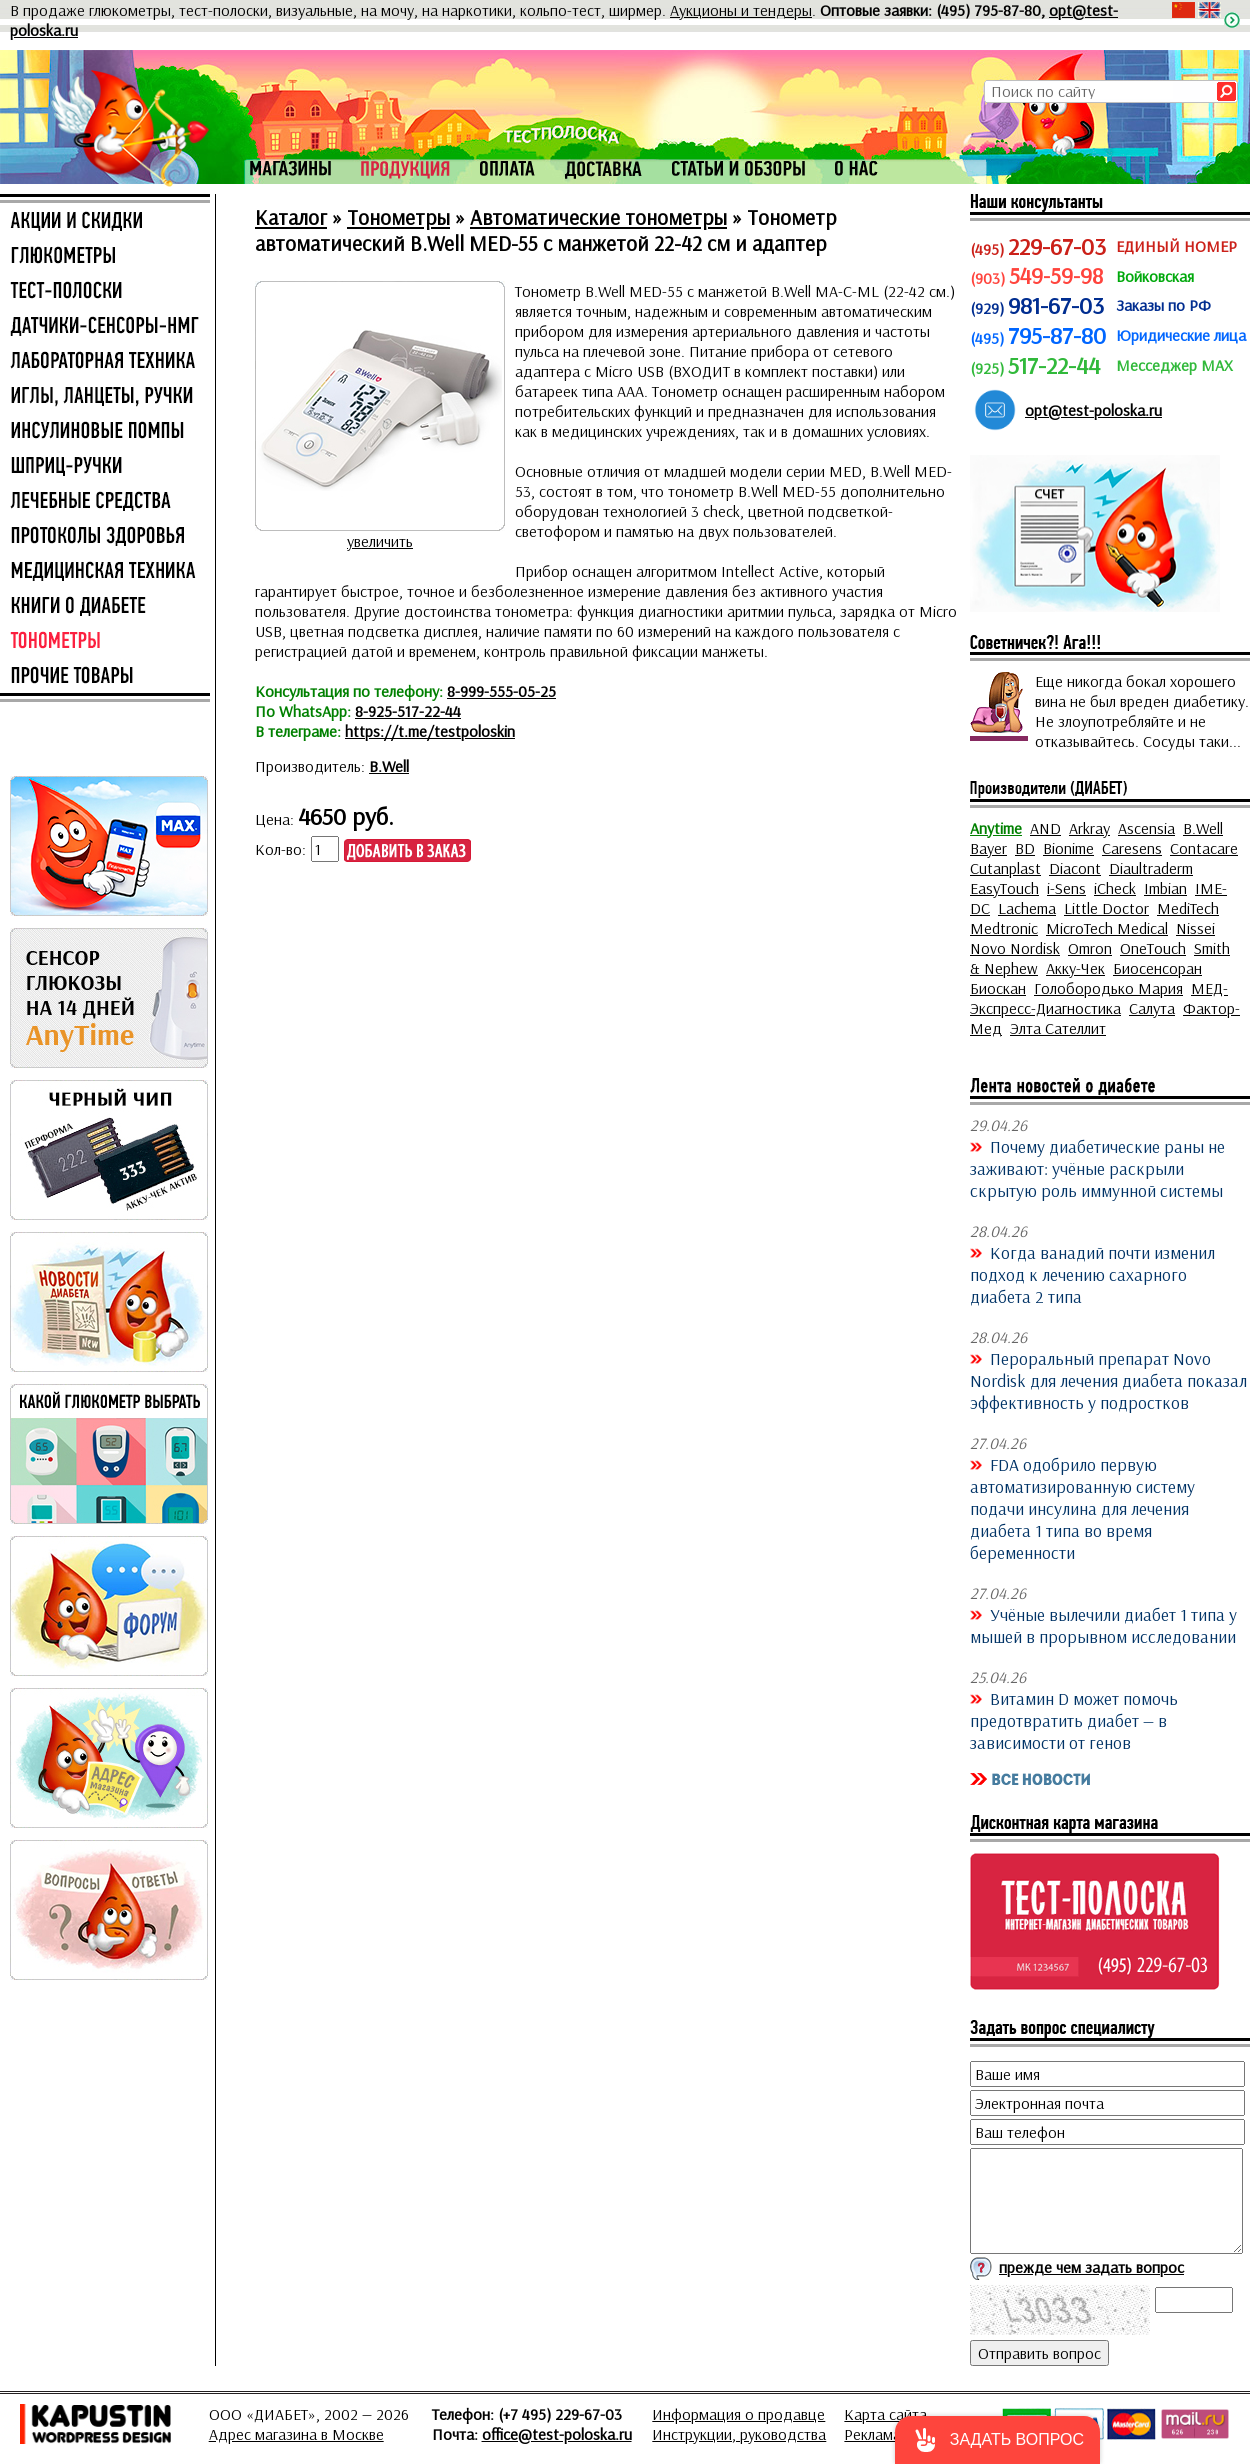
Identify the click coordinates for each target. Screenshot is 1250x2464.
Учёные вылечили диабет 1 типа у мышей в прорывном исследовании (1103, 1625)
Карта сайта (885, 2414)
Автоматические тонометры (598, 217)
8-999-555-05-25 (501, 691)
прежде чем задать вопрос (1091, 2267)
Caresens (1132, 848)
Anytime (996, 828)
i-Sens (1066, 888)
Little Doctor (1106, 908)
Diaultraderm (1151, 868)
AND (1045, 828)
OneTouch (1153, 948)
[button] (997, 2440)
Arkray (1089, 828)
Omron (1090, 948)
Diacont (1075, 868)
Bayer (988, 848)
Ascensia (1146, 828)
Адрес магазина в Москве (296, 2434)
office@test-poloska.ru (557, 2434)
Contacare (1204, 848)
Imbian (1165, 888)
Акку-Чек (1075, 968)
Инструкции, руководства (739, 2434)
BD (1025, 848)
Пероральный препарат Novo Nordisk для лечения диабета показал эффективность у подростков (1108, 1380)
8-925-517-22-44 (408, 711)
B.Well (389, 766)
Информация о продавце (738, 2414)
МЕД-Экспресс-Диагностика (1099, 998)
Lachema (1027, 908)
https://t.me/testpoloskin (430, 731)
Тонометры (398, 217)
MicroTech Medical (1107, 928)
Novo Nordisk (1015, 948)
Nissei (1195, 928)
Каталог (291, 217)
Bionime (1068, 848)
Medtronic (1004, 928)
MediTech (1188, 908)
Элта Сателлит (1058, 1028)
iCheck (1115, 888)
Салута (1152, 1008)
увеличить (380, 541)
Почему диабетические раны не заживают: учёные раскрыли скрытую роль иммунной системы (1097, 1168)
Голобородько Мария (1108, 988)
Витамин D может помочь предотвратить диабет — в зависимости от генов (1074, 1720)
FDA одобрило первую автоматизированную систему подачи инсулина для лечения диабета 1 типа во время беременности (1082, 1508)
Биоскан (998, 988)
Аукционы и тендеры (741, 10)
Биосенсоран (1157, 968)
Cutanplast (1005, 868)
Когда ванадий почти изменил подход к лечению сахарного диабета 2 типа (1092, 1274)
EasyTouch (1004, 888)
